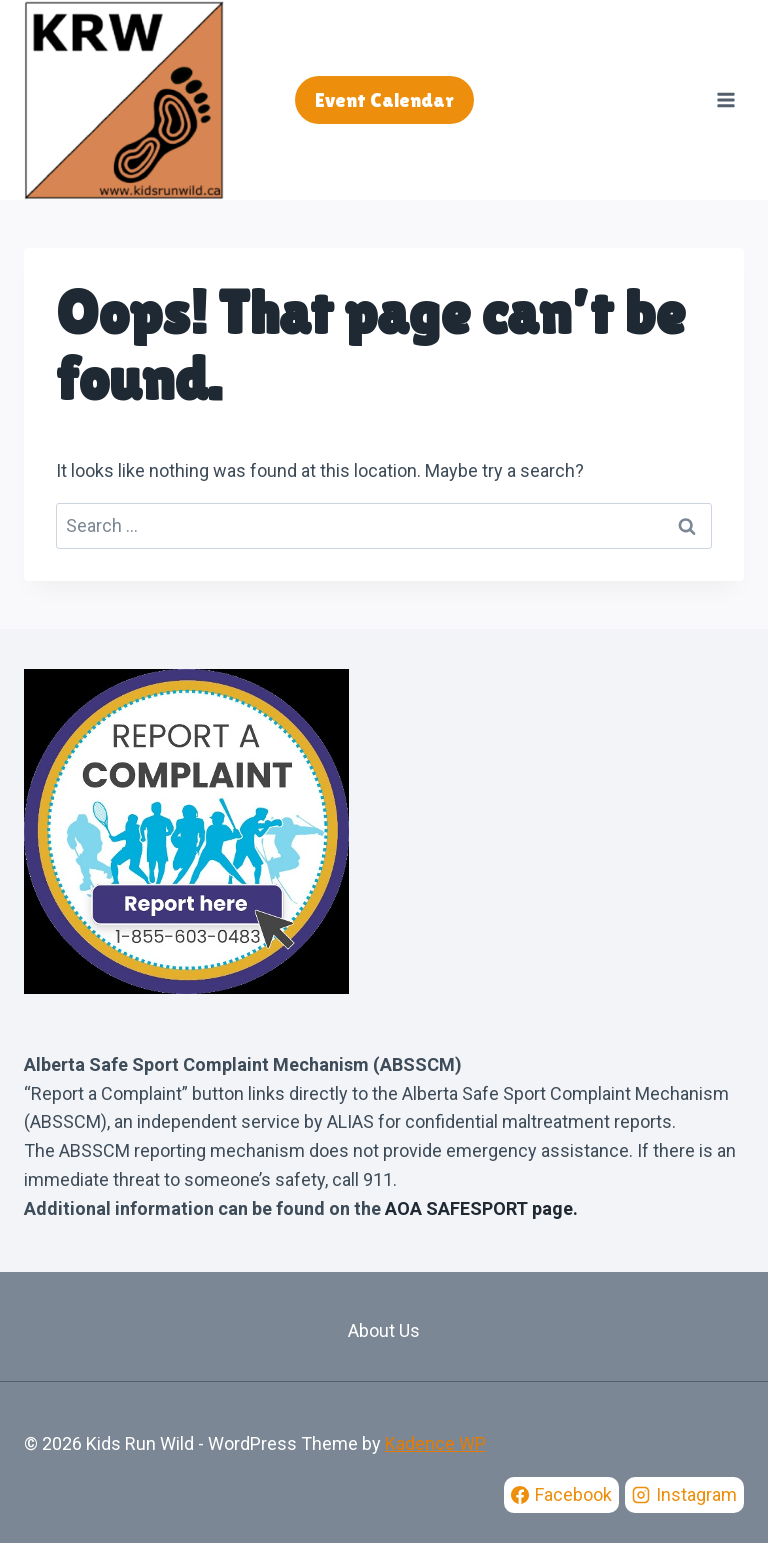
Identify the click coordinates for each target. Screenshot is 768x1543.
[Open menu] (725, 99)
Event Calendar (384, 100)
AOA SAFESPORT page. (481, 1208)
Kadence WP (435, 1443)
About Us (384, 1330)
